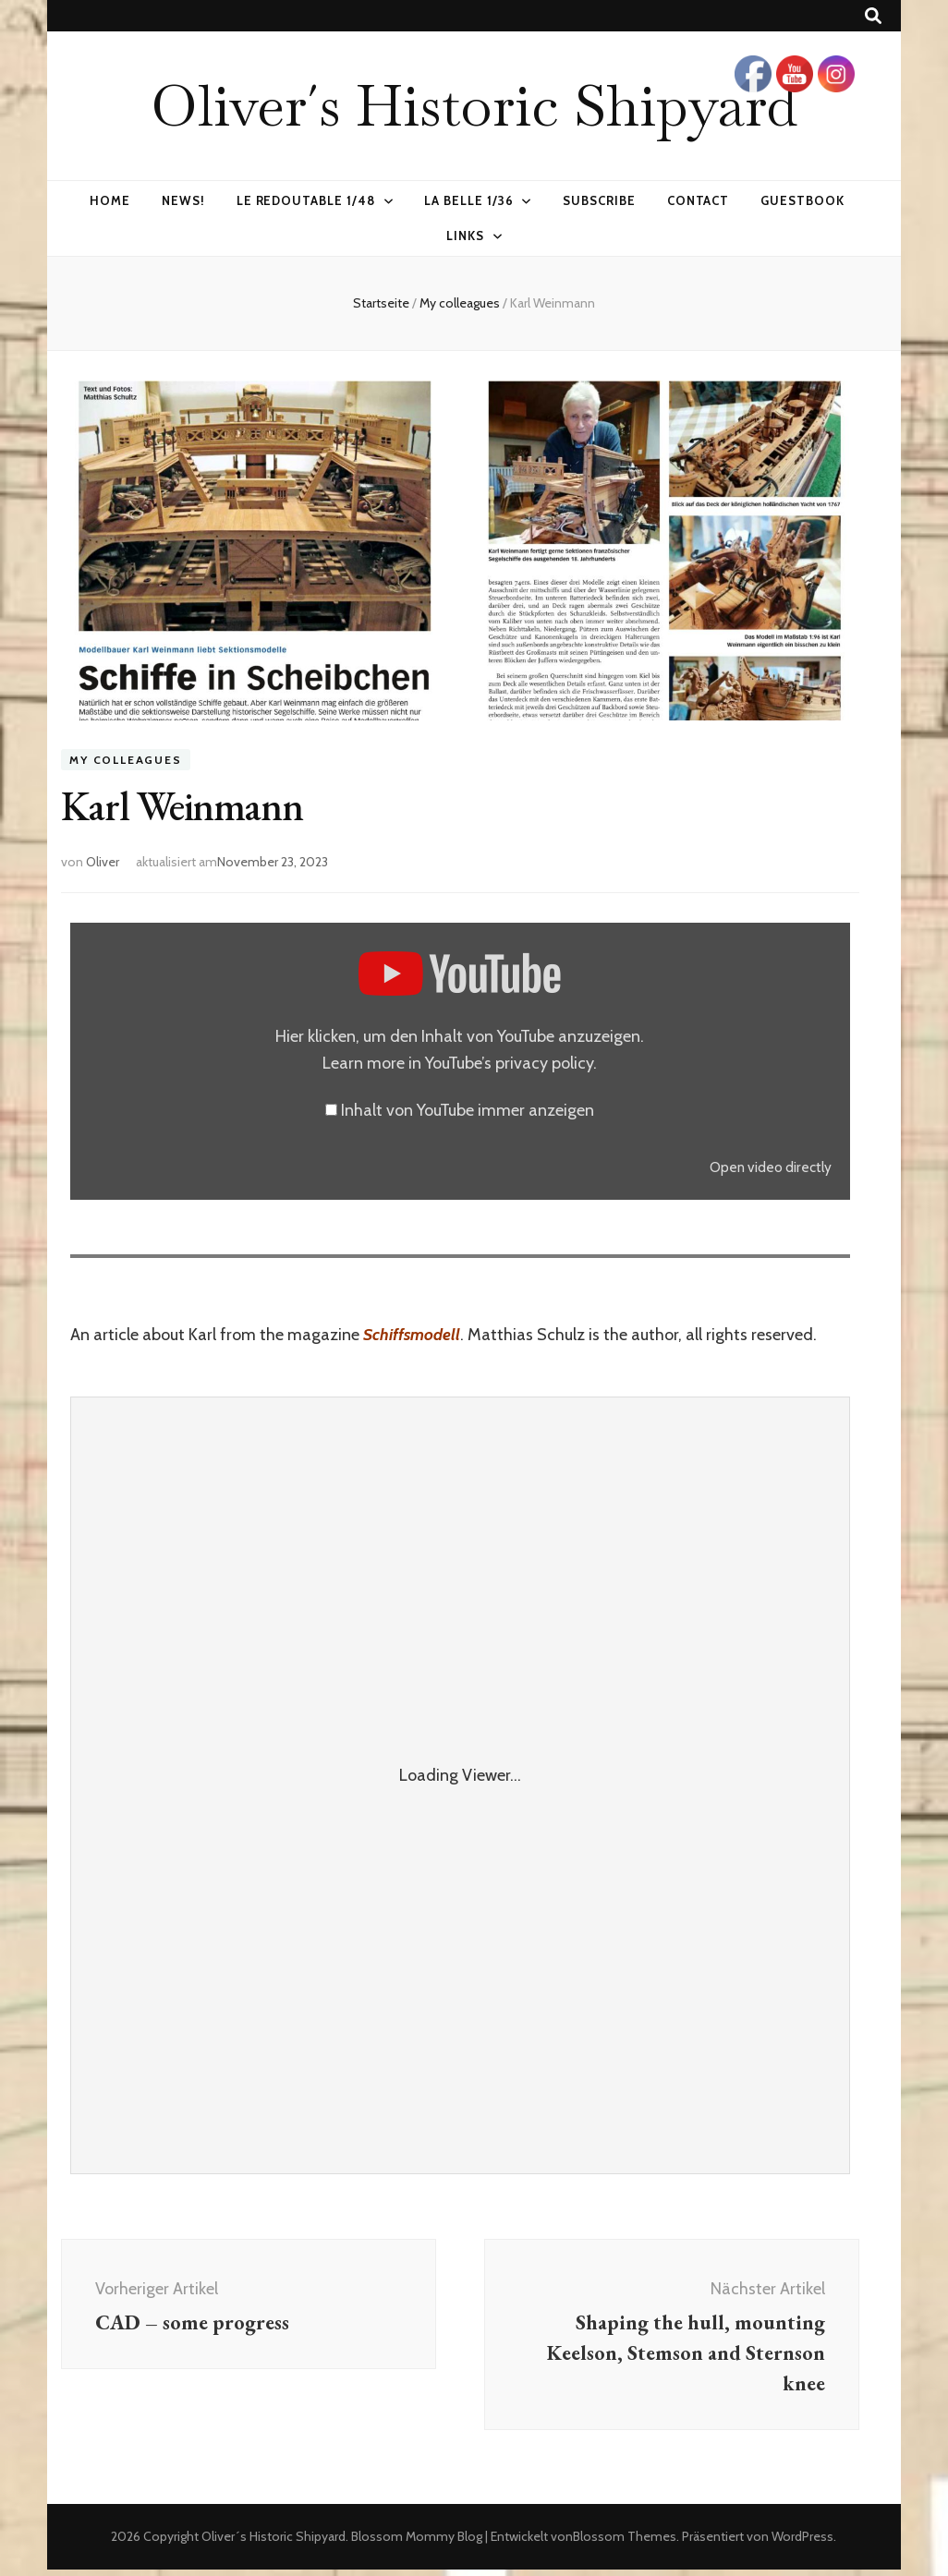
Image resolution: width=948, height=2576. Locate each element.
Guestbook (802, 200)
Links (465, 235)
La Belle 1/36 (469, 200)
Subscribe (599, 200)
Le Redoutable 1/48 (306, 200)
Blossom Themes (624, 2542)
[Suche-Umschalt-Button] (873, 16)
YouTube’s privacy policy (509, 1063)
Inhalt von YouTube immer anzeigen (467, 1110)
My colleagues (125, 760)
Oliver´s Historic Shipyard (474, 105)
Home (110, 200)
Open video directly (771, 1167)
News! (183, 200)
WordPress (802, 2542)
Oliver (102, 861)
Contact (698, 200)
